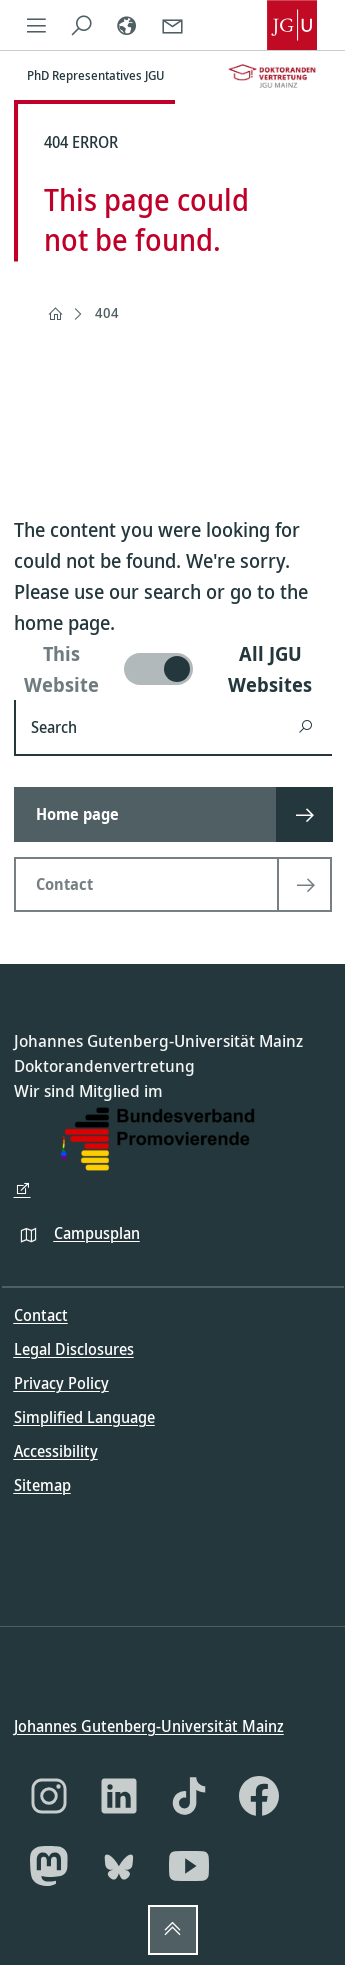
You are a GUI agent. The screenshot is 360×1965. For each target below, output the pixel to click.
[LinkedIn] (119, 1796)
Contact (41, 1315)
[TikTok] (189, 1796)
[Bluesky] (119, 1866)
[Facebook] (259, 1796)
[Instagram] (49, 1796)
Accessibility (56, 1451)
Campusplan (97, 1232)
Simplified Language (84, 1417)
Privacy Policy (61, 1383)
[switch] (173, 669)
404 (107, 312)
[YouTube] (189, 1866)
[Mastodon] (49, 1866)
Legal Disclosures (74, 1349)
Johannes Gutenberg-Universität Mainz (149, 1725)
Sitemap (42, 1485)
